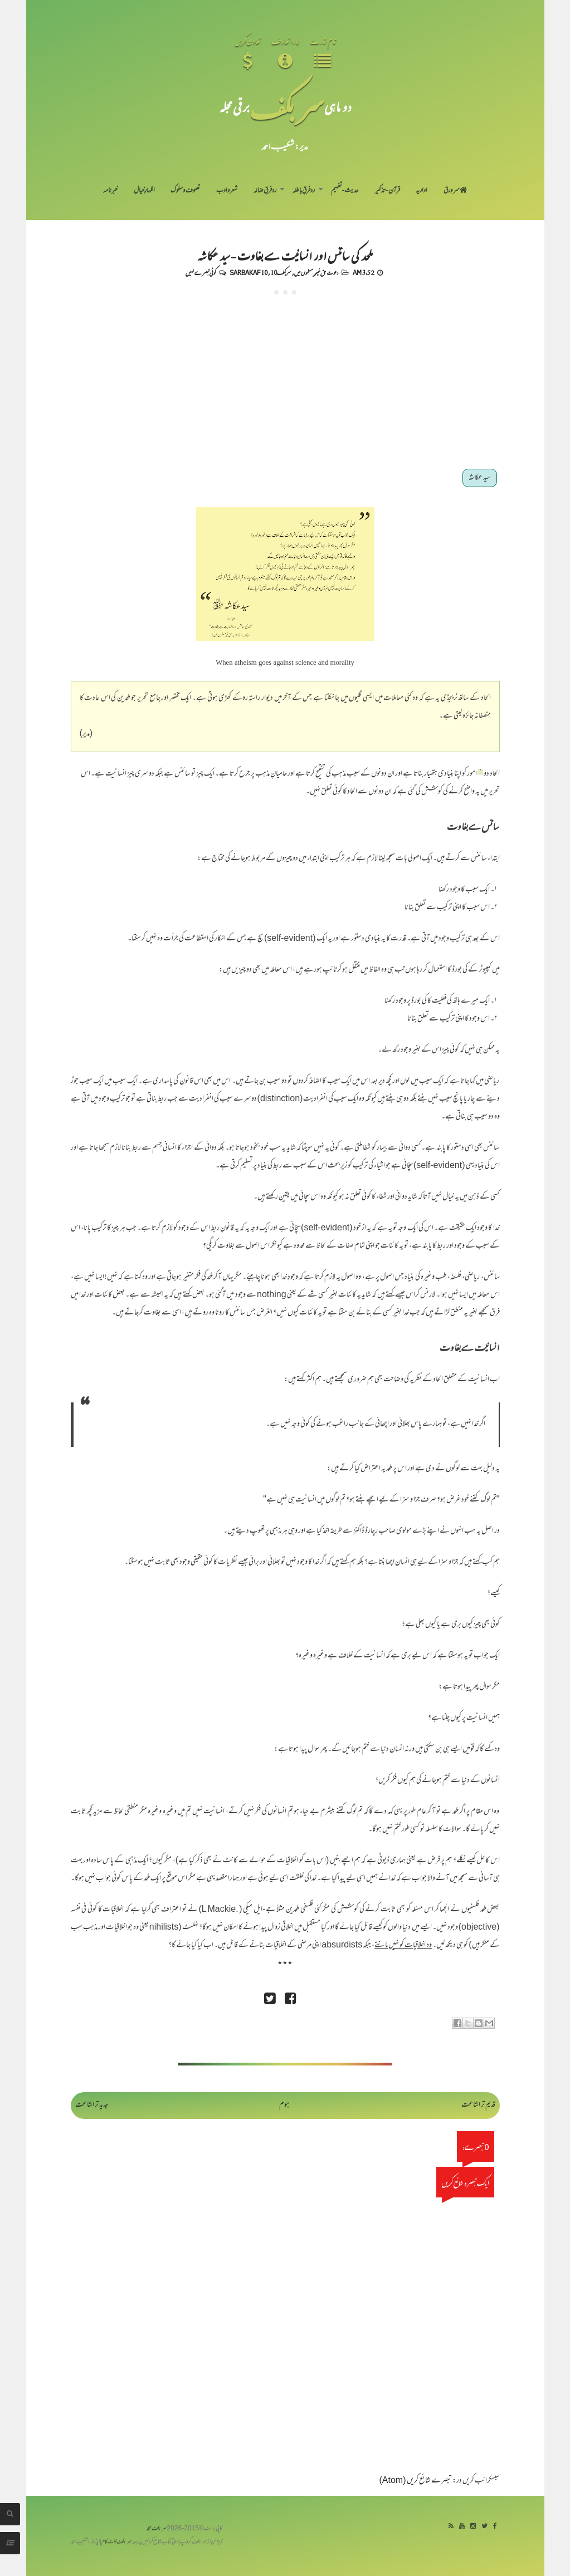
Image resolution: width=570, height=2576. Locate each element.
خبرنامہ (110, 191)
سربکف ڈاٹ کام (116, 2542)
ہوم (284, 2105)
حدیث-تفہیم (345, 191)
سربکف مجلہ (156, 2529)
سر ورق (455, 191)
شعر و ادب (226, 191)
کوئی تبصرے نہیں (201, 272)
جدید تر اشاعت (91, 2105)
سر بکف (287, 106)
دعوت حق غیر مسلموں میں (316, 272)
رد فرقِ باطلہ (304, 191)
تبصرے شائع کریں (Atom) (415, 2481)
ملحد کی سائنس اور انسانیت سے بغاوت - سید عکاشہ (285, 255)
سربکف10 (280, 272)
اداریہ (421, 191)
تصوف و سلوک (185, 191)
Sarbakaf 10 (248, 272)
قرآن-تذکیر (387, 191)
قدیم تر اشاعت (478, 2105)
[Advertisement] (285, 378)
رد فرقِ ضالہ (265, 191)
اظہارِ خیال (144, 191)
